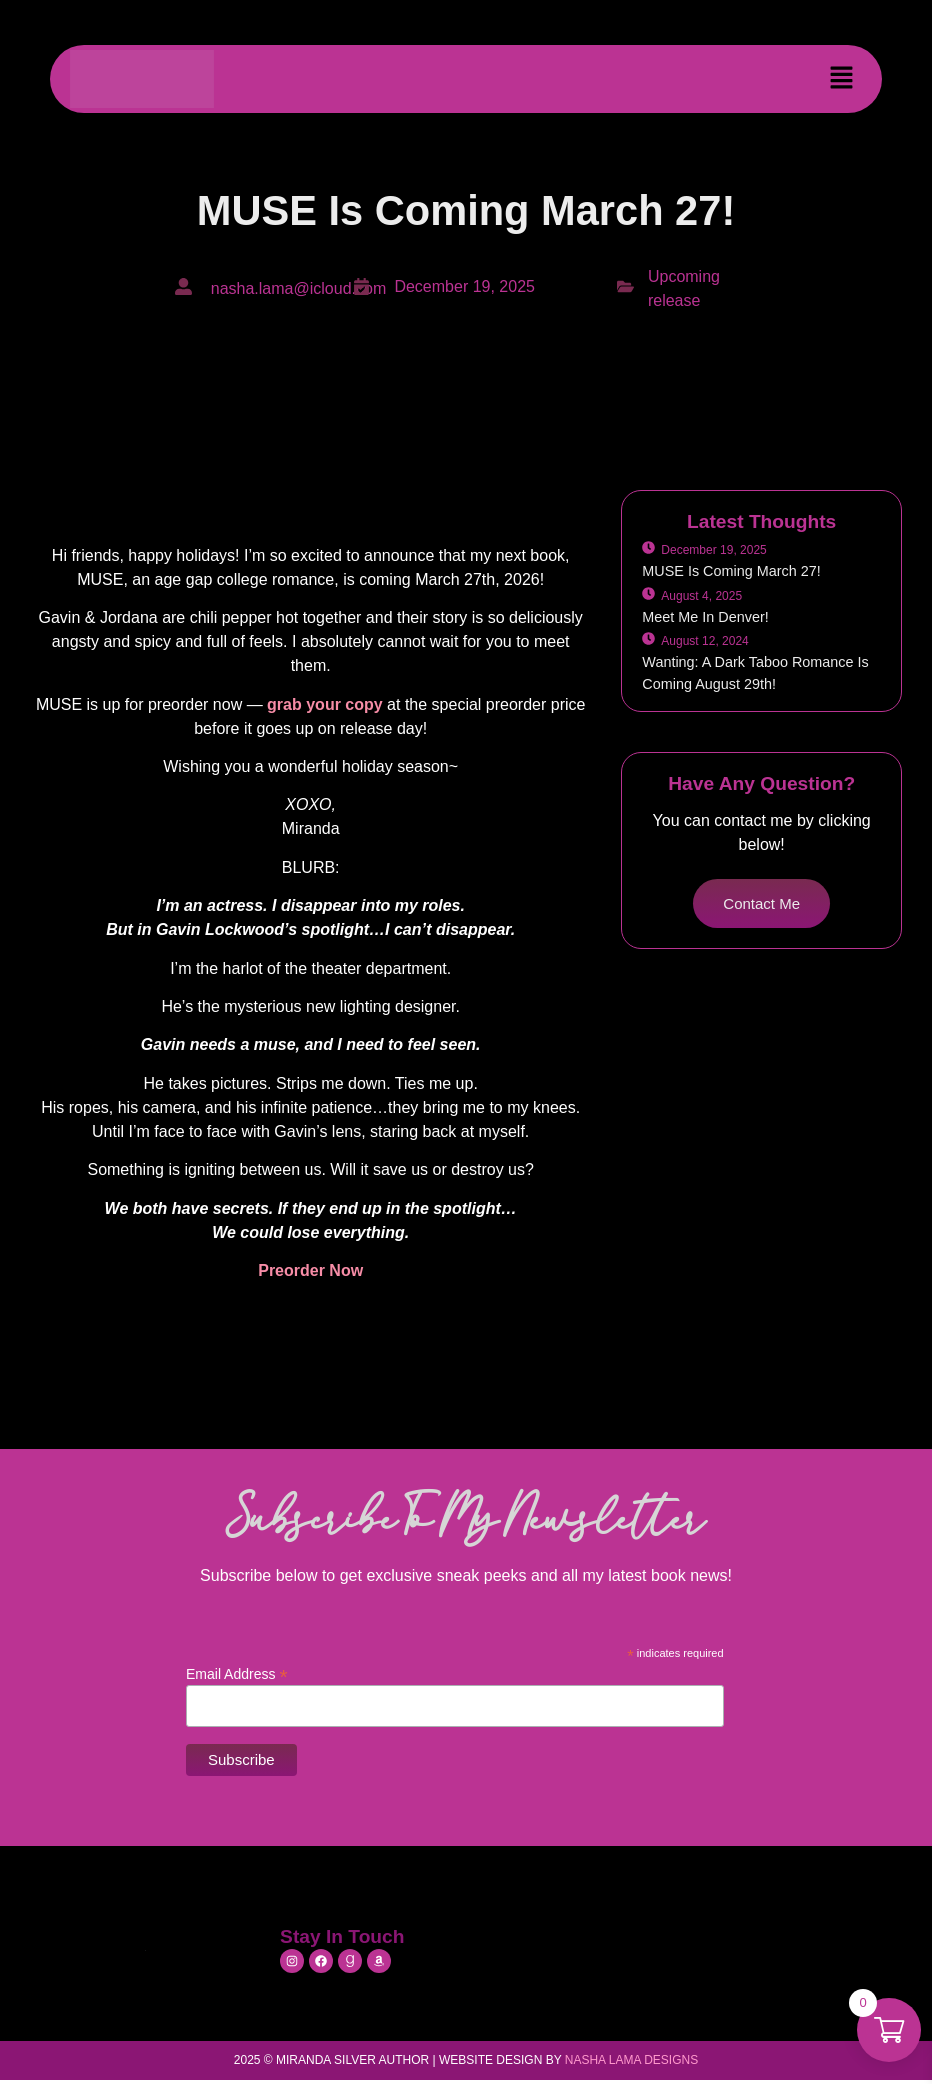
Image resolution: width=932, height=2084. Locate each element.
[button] (842, 79)
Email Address (237, 1673)
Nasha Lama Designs (631, 2060)
